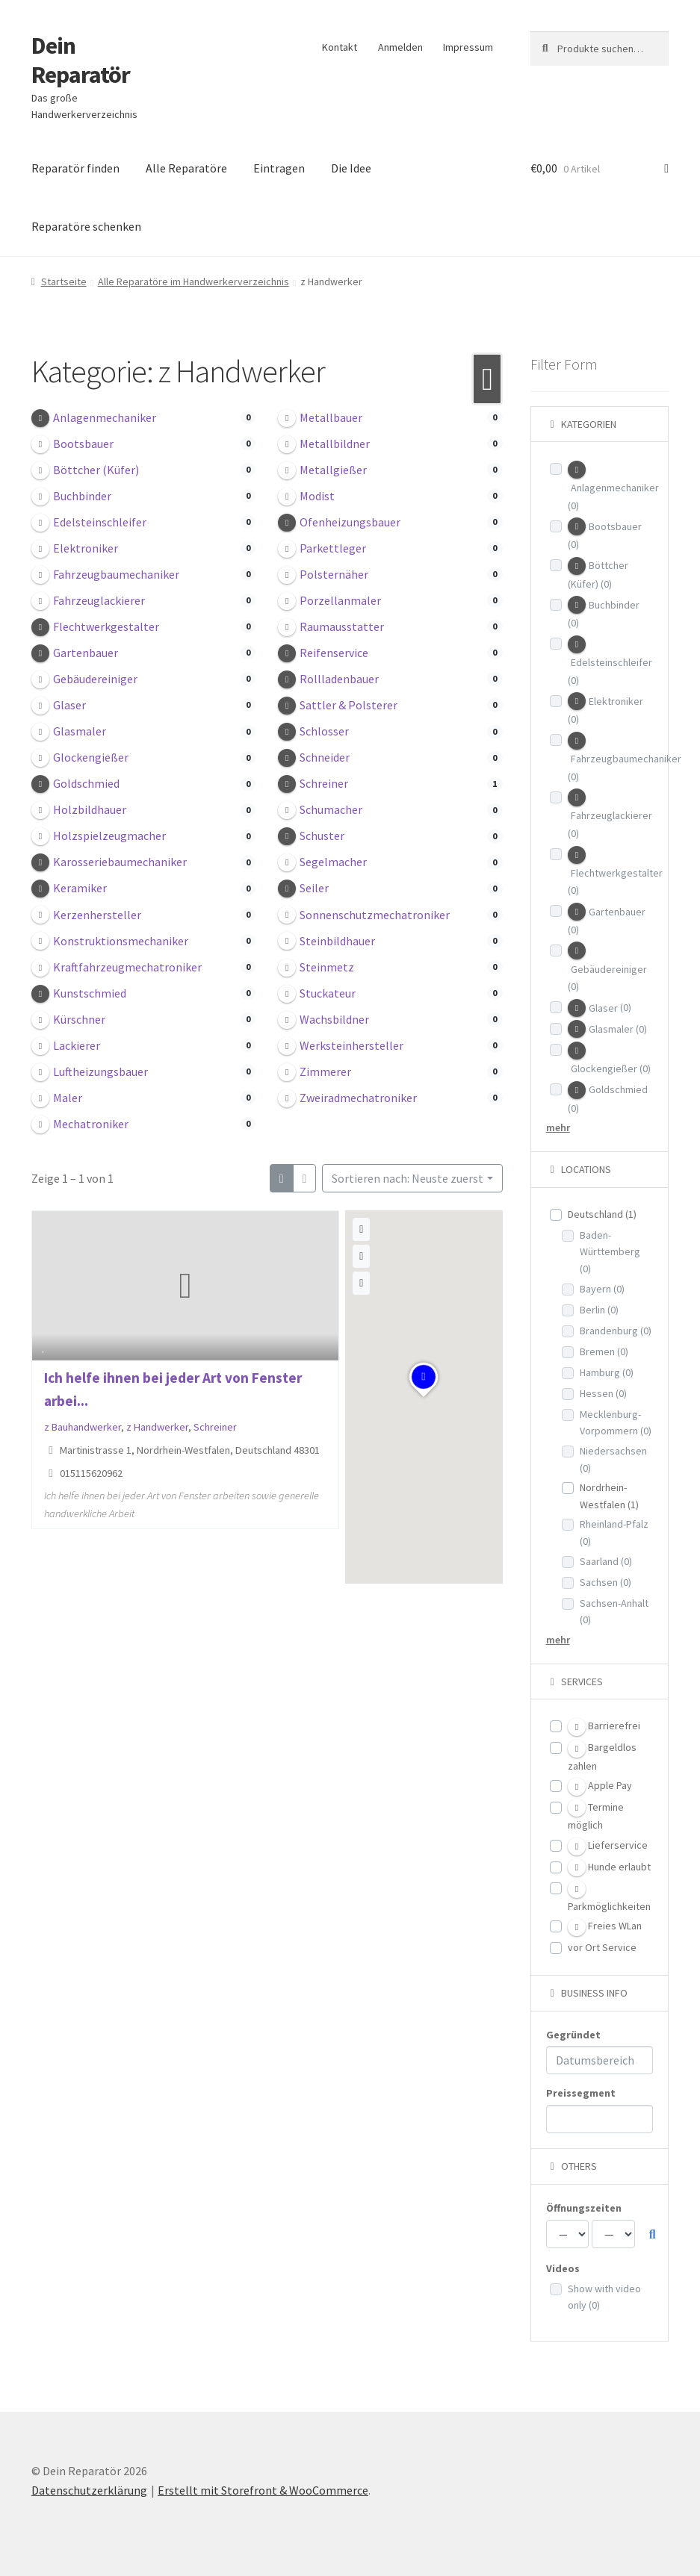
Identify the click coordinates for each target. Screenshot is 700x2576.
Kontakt (339, 47)
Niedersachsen (613, 1459)
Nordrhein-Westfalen (609, 1496)
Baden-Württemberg (610, 1251)
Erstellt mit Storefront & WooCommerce (263, 2490)
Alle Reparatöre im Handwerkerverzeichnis (193, 281)
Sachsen (605, 1582)
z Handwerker (157, 1427)
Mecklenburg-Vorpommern (615, 1422)
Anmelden (400, 47)
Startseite (64, 281)
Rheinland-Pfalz (614, 1532)
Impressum (468, 47)
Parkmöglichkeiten (609, 1896)
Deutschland (602, 1214)
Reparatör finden (75, 168)
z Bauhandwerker (82, 1427)
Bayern (602, 1288)
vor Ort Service (602, 1947)
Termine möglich (596, 1815)
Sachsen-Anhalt (614, 1611)
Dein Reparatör (80, 60)
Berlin (599, 1309)
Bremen (604, 1351)
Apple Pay (600, 1787)
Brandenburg (615, 1330)
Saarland (606, 1561)
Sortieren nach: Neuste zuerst (407, 1178)
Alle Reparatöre (186, 168)
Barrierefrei (604, 1727)
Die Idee (351, 168)
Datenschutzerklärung (89, 2490)
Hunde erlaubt (609, 1867)
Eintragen (279, 168)
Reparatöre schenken (86, 226)
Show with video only (604, 2297)
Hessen (603, 1393)
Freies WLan (605, 1927)
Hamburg (607, 1372)
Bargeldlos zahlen (602, 1756)
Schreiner (215, 1427)
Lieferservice (608, 1846)
